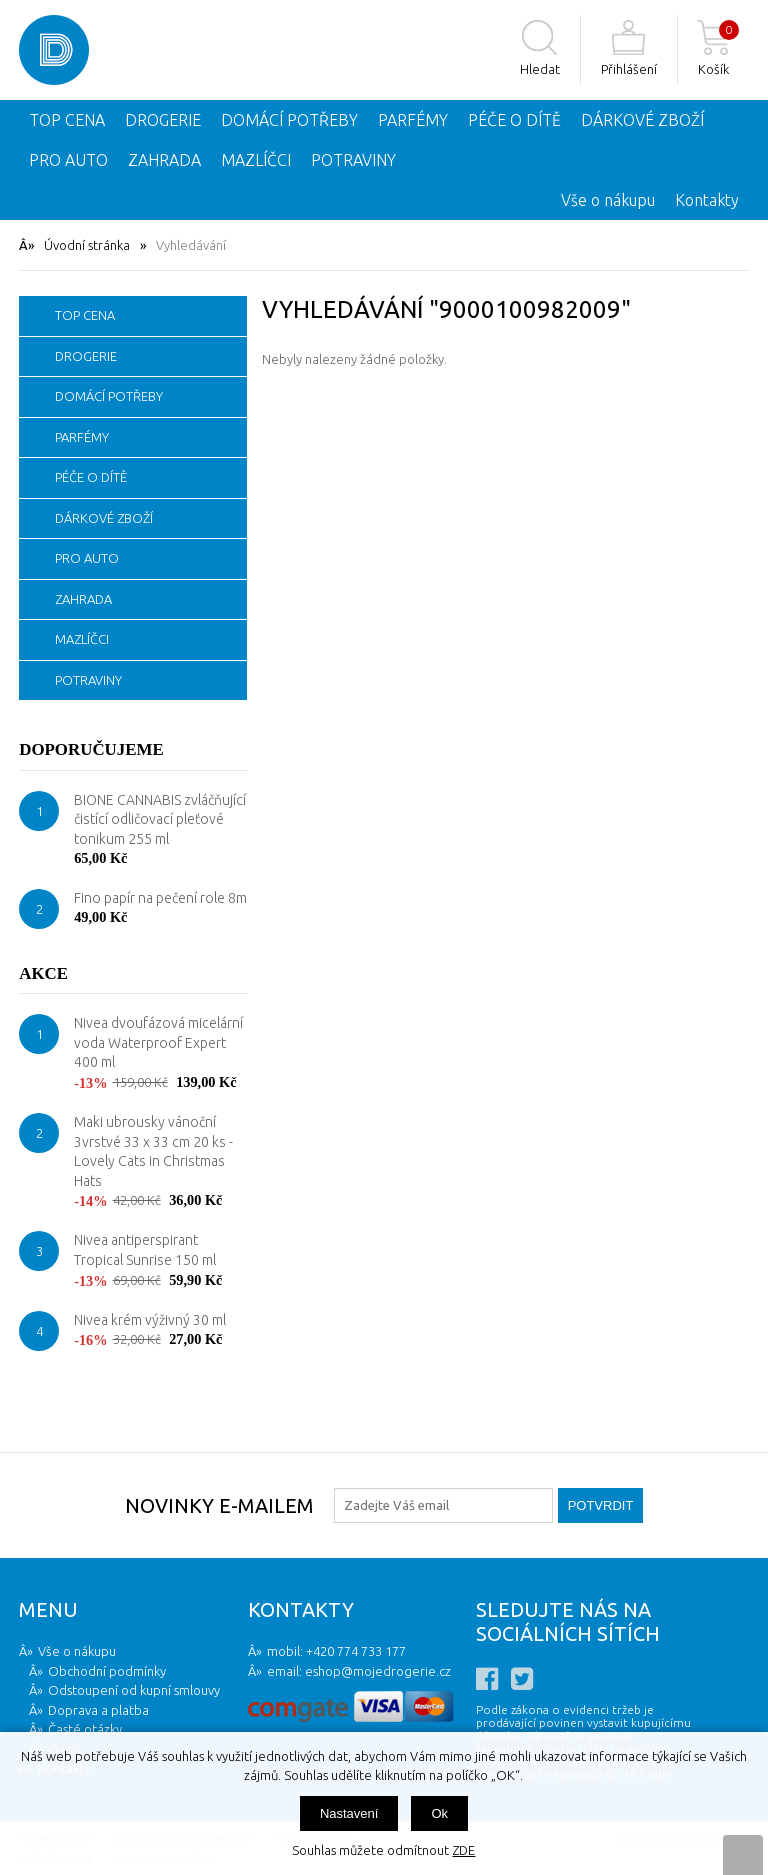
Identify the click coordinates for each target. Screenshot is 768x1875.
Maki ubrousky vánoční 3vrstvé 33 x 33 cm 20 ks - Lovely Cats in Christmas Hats (153, 1151)
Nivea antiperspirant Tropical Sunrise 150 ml (145, 1250)
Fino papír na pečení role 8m (160, 898)
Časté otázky (85, 1729)
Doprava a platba (98, 1710)
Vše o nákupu (608, 200)
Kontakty (707, 200)
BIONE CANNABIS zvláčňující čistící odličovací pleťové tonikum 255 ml (160, 819)
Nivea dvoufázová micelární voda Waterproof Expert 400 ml (158, 1042)
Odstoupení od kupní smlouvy (134, 1690)
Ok (439, 1813)
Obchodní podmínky (107, 1671)
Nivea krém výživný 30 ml (150, 1320)
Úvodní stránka (87, 245)
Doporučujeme (91, 749)
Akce (43, 973)
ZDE (463, 1850)
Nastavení (349, 1813)
